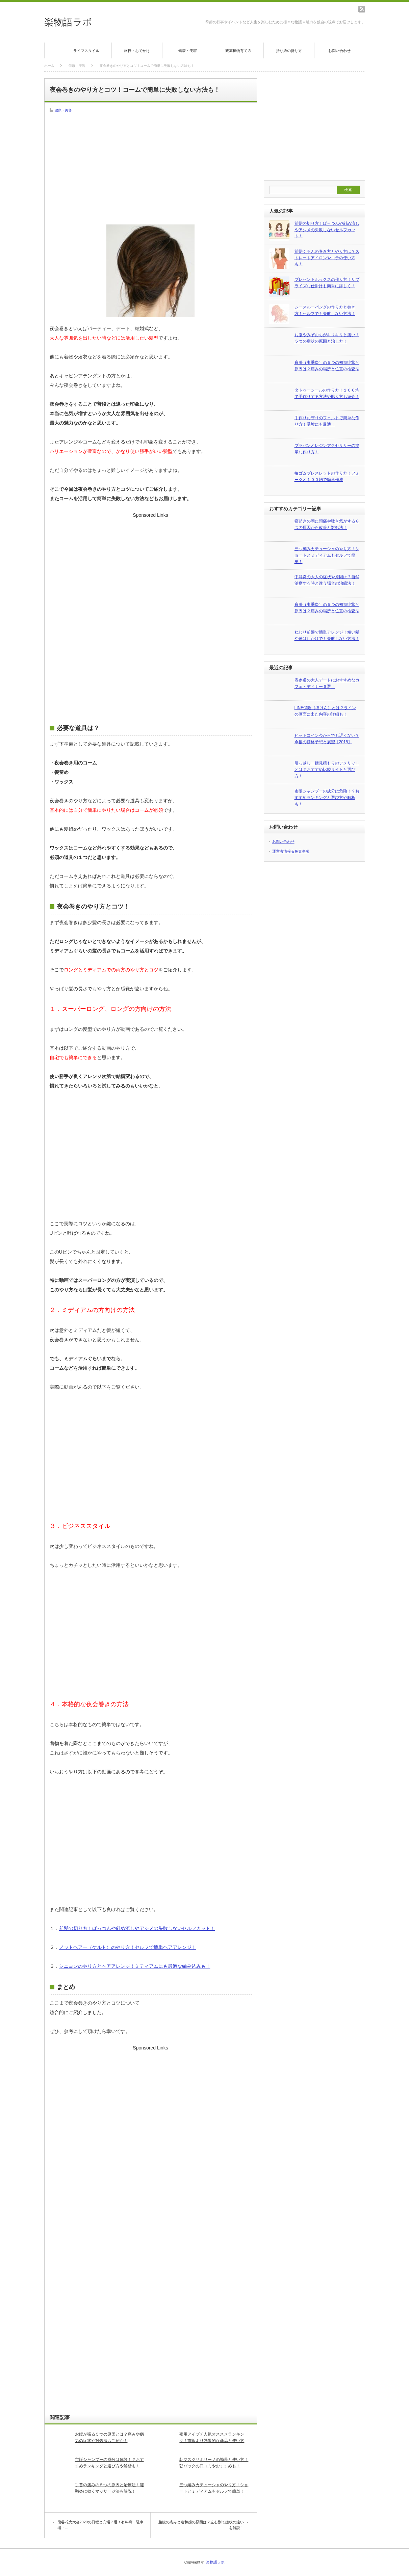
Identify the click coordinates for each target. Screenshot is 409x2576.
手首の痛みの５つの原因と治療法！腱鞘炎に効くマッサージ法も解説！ (109, 2488)
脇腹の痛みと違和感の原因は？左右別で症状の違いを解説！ (201, 2525)
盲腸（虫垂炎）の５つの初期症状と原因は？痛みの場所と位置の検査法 (327, 365)
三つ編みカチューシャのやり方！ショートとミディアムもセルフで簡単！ (213, 2488)
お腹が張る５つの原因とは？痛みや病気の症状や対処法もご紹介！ (109, 2437)
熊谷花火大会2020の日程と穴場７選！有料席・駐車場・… (100, 2525)
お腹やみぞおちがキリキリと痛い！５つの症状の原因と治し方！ (327, 338)
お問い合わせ (339, 51)
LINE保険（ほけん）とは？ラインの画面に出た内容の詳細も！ (325, 711)
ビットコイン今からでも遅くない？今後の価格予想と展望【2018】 (327, 738)
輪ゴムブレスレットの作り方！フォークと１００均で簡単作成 (327, 476)
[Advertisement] (151, 170)
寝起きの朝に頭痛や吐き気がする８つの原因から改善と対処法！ (327, 524)
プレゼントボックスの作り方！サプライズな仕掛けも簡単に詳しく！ (327, 282)
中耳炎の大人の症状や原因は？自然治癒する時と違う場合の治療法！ (327, 580)
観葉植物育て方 (238, 51)
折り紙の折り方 (289, 51)
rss (361, 9)
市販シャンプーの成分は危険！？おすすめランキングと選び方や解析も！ (109, 2462)
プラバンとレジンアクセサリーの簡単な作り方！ (327, 448)
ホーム (53, 50)
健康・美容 (187, 51)
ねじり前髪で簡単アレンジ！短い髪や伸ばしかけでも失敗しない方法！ (327, 635)
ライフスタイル (86, 51)
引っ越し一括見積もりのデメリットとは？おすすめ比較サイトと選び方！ (327, 769)
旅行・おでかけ (137, 51)
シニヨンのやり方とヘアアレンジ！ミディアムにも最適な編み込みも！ (134, 1966)
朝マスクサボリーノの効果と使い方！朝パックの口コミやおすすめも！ (213, 2462)
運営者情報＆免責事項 (290, 851)
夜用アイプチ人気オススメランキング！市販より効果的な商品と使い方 (211, 2437)
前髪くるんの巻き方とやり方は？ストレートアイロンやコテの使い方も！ (327, 257)
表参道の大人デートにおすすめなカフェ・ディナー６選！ (327, 683)
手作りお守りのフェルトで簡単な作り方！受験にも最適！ (327, 421)
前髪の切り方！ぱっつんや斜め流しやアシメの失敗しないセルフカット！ (137, 1928)
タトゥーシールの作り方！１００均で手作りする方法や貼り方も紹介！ (327, 393)
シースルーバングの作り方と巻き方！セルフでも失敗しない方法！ (325, 310)
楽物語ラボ (68, 22)
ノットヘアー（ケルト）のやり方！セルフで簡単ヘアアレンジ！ (127, 1947)
